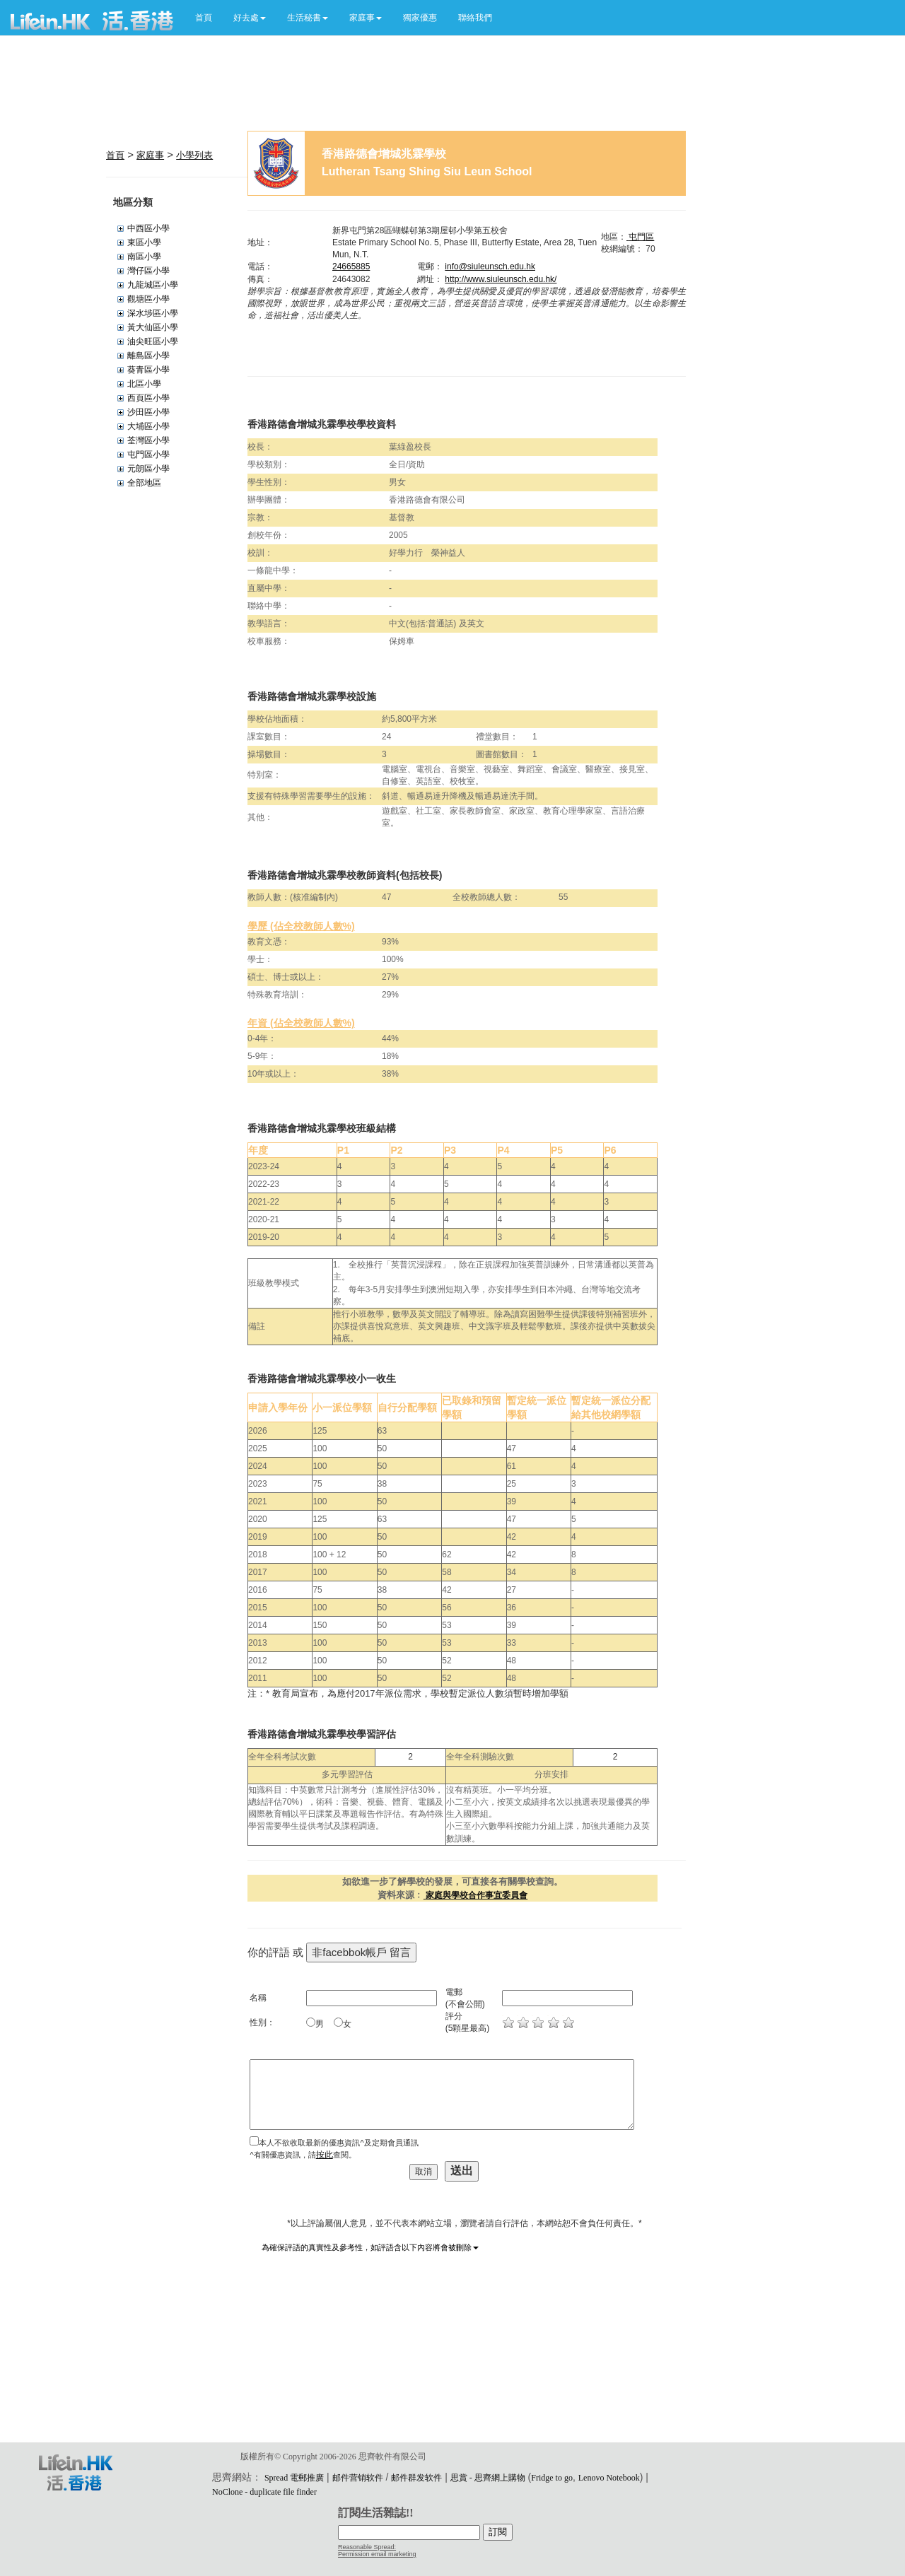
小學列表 (194, 155)
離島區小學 (148, 356)
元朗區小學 (148, 469)
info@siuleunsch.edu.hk (490, 266)
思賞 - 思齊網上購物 (487, 2478)
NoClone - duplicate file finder (264, 2492)
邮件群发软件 (416, 2478)
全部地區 (144, 483)
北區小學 (144, 384)
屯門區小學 (148, 454)
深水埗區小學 (152, 313)
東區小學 (144, 242)
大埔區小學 (148, 426)
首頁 (203, 18)
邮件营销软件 (357, 2478)
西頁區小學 (148, 398)
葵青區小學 (148, 370)
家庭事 (150, 155)
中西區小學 (148, 228)
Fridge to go (552, 2478)
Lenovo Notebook (609, 2478)
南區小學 (144, 257)
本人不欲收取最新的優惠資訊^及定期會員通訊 (338, 2142)
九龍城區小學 (152, 285)
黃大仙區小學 (152, 327)
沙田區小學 (148, 412)
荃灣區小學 (148, 440)
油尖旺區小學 (152, 341)
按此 (324, 2155)
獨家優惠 (420, 18)
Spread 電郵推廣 (294, 2478)
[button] (249, 17)
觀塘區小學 (148, 299)
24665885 (351, 266)
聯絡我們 (475, 18)
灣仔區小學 (148, 271)
